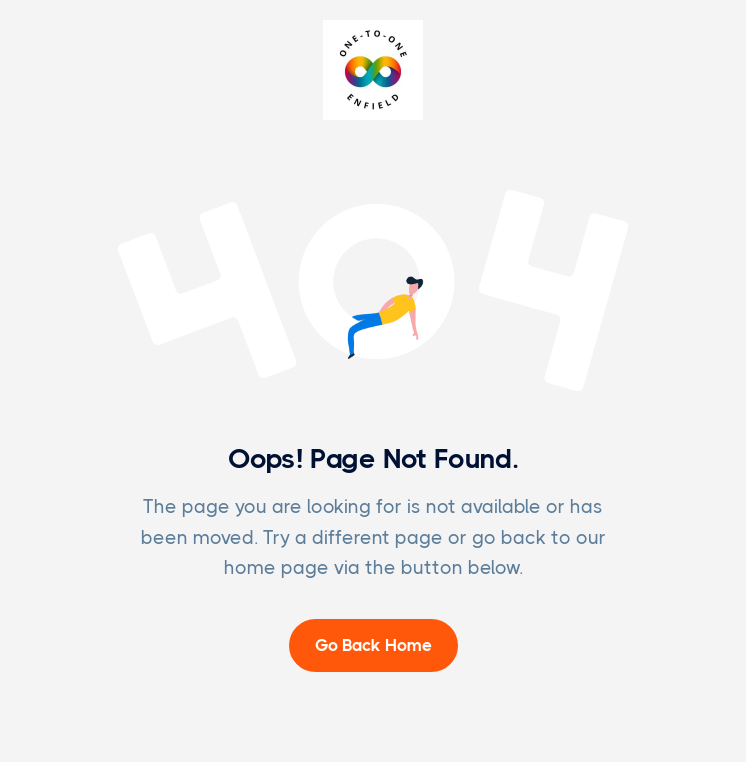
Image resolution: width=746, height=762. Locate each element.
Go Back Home (373, 645)
